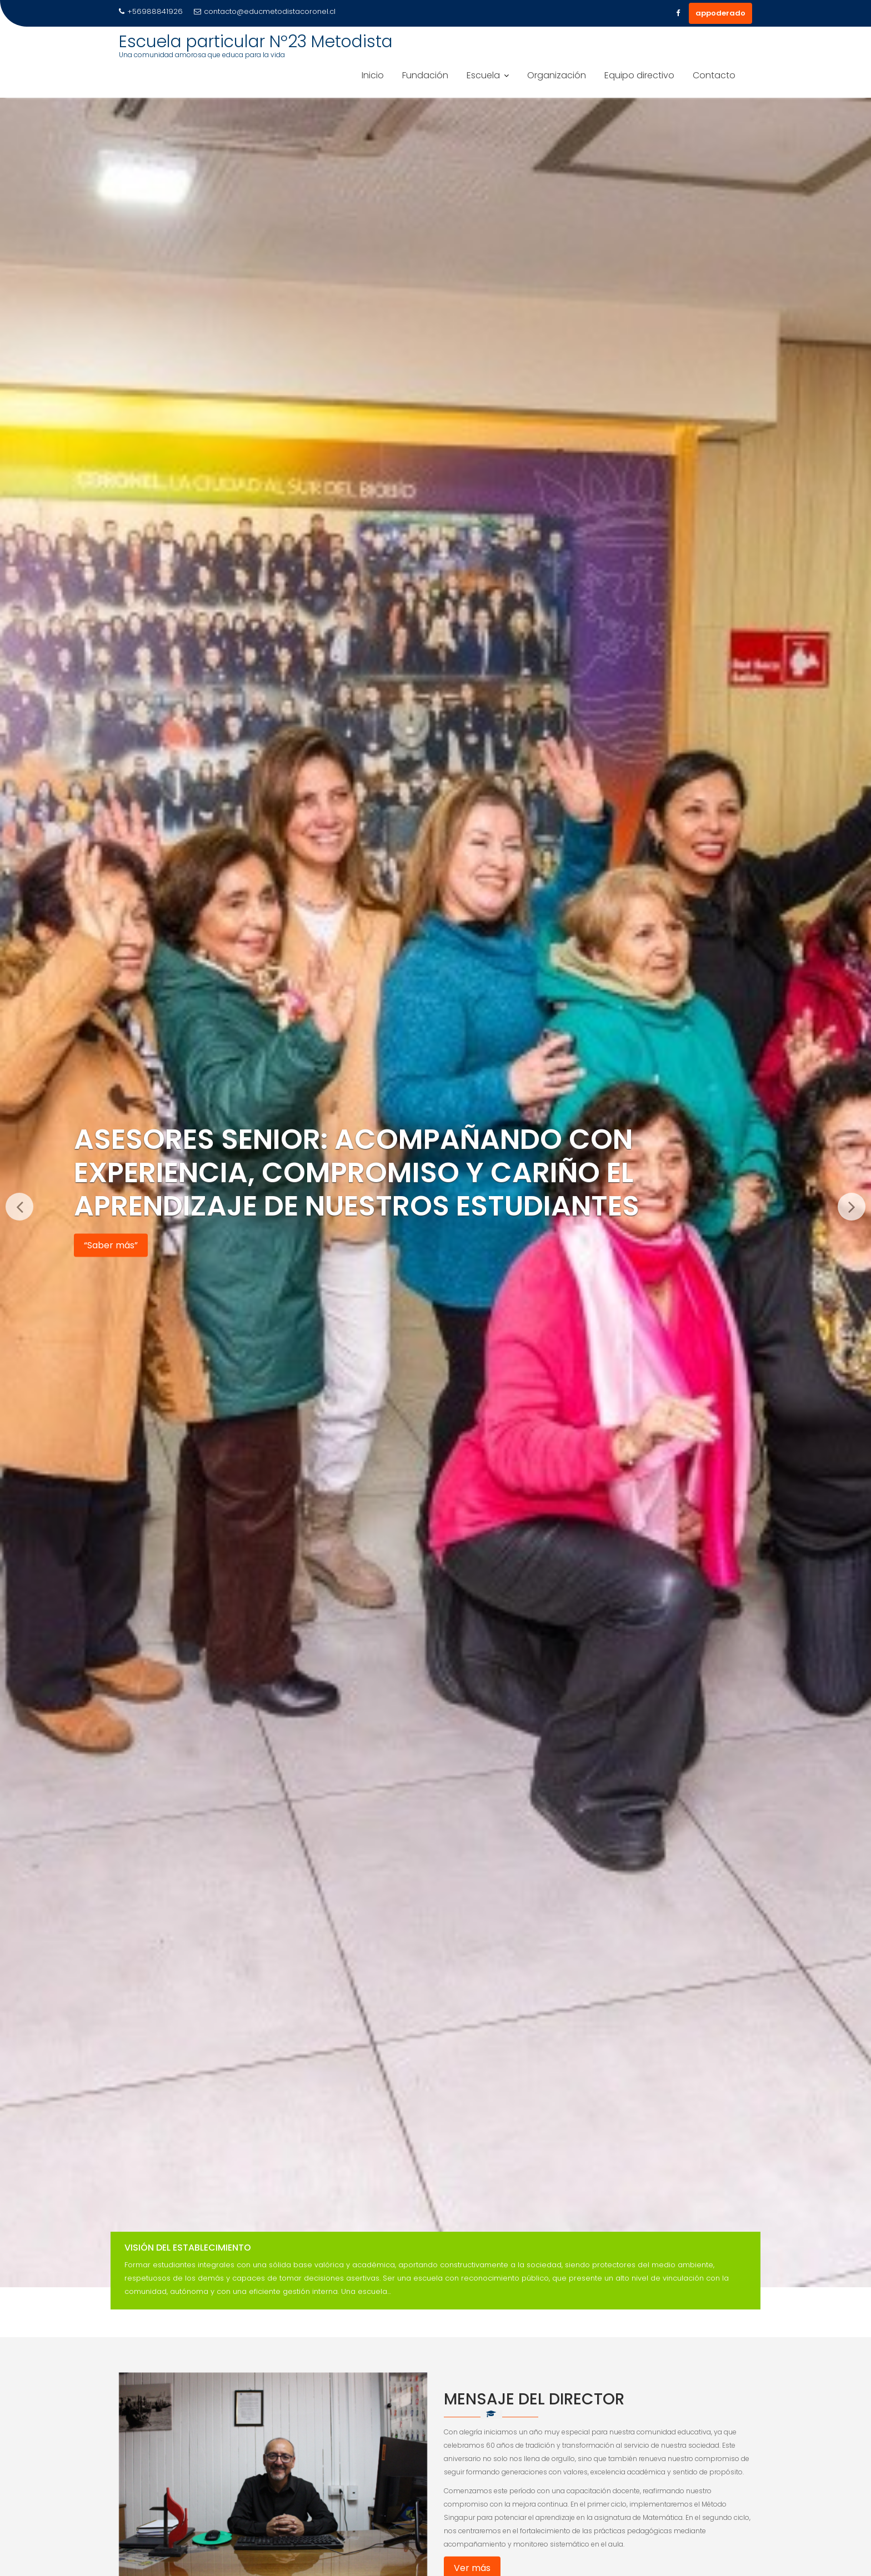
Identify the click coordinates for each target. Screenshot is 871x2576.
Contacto (714, 75)
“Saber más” (111, 1244)
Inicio (373, 75)
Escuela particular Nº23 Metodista (256, 41)
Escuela (483, 75)
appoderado (720, 13)
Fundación (425, 75)
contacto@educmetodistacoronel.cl (265, 11)
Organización (556, 75)
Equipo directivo (639, 75)
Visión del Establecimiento (187, 2247)
